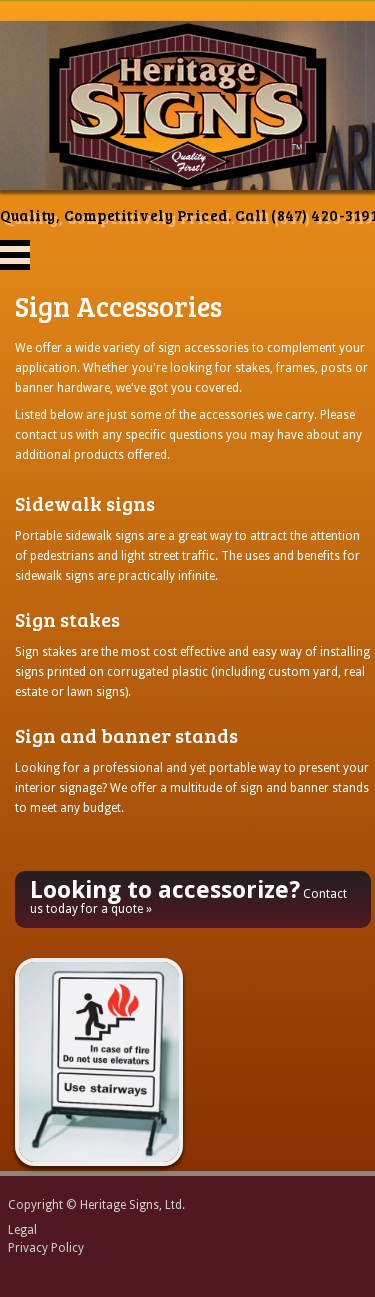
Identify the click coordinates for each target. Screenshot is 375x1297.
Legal (22, 1230)
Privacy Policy (46, 1248)
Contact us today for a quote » (188, 896)
